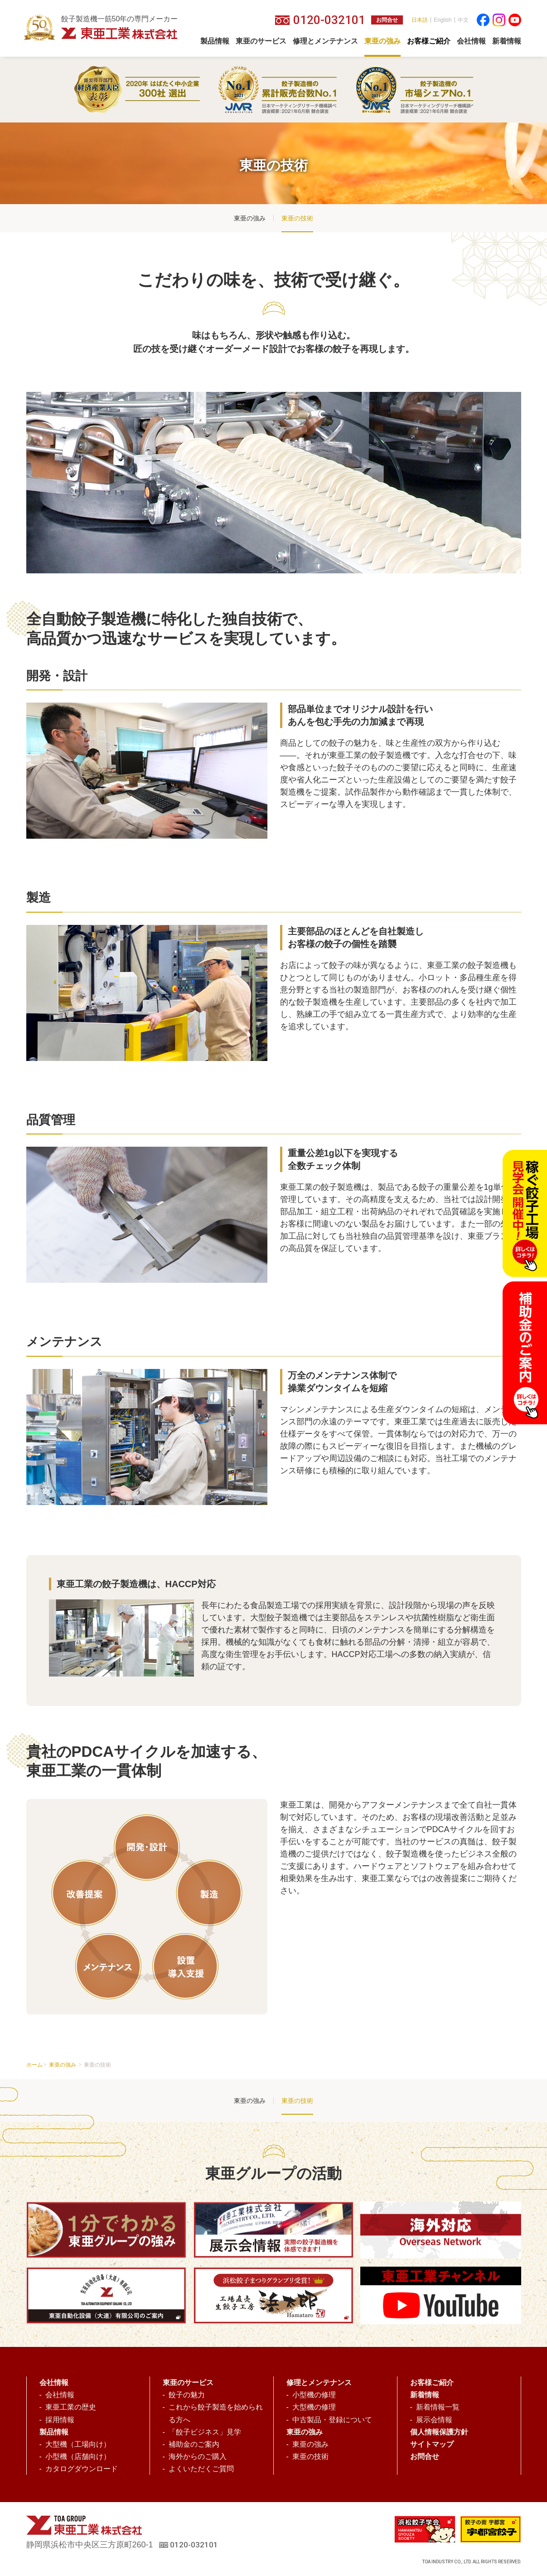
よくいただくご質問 (201, 2469)
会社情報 (59, 2395)
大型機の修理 (314, 2407)
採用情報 (59, 2420)
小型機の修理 (314, 2395)
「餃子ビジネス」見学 (205, 2432)
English (442, 20)
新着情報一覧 (438, 2407)
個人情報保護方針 (439, 2432)
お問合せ (387, 20)
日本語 (419, 20)
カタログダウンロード (81, 2469)
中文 (463, 20)
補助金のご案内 (194, 2444)
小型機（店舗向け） (78, 2456)
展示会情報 (434, 2420)
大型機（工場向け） (78, 2444)
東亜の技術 (297, 218)
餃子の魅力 (187, 2395)
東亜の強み (250, 218)
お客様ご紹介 (432, 2382)
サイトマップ (432, 2444)
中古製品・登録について (332, 2420)
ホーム (34, 2065)
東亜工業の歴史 (70, 2407)
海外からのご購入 (198, 2456)
